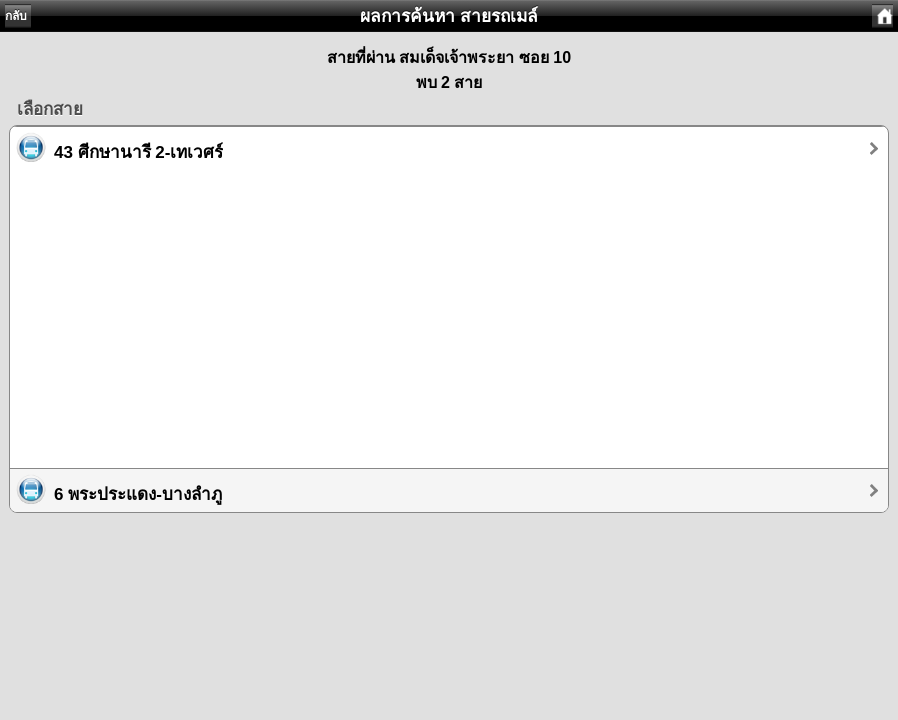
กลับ (16, 16)
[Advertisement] (449, 310)
